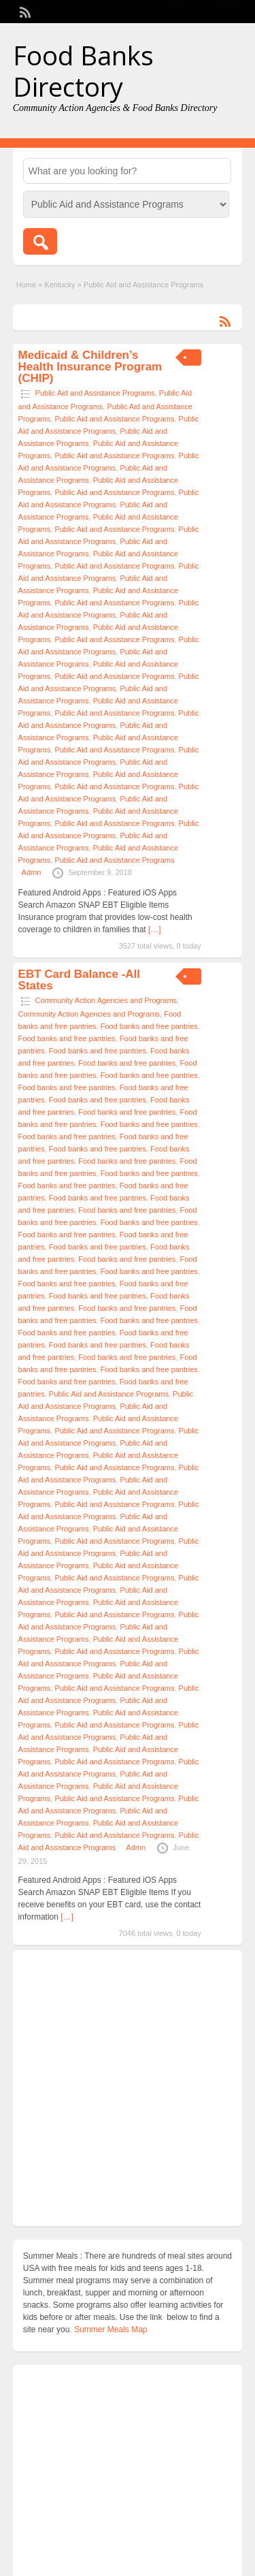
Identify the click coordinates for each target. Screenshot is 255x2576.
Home (26, 285)
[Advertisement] (127, 2088)
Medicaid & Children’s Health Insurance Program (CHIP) (90, 367)
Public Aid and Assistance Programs (95, 393)
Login (225, 11)
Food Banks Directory (83, 70)
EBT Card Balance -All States (79, 980)
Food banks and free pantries (149, 1026)
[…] (154, 929)
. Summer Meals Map (108, 2329)
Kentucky (59, 285)
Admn (31, 872)
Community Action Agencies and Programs (106, 1000)
